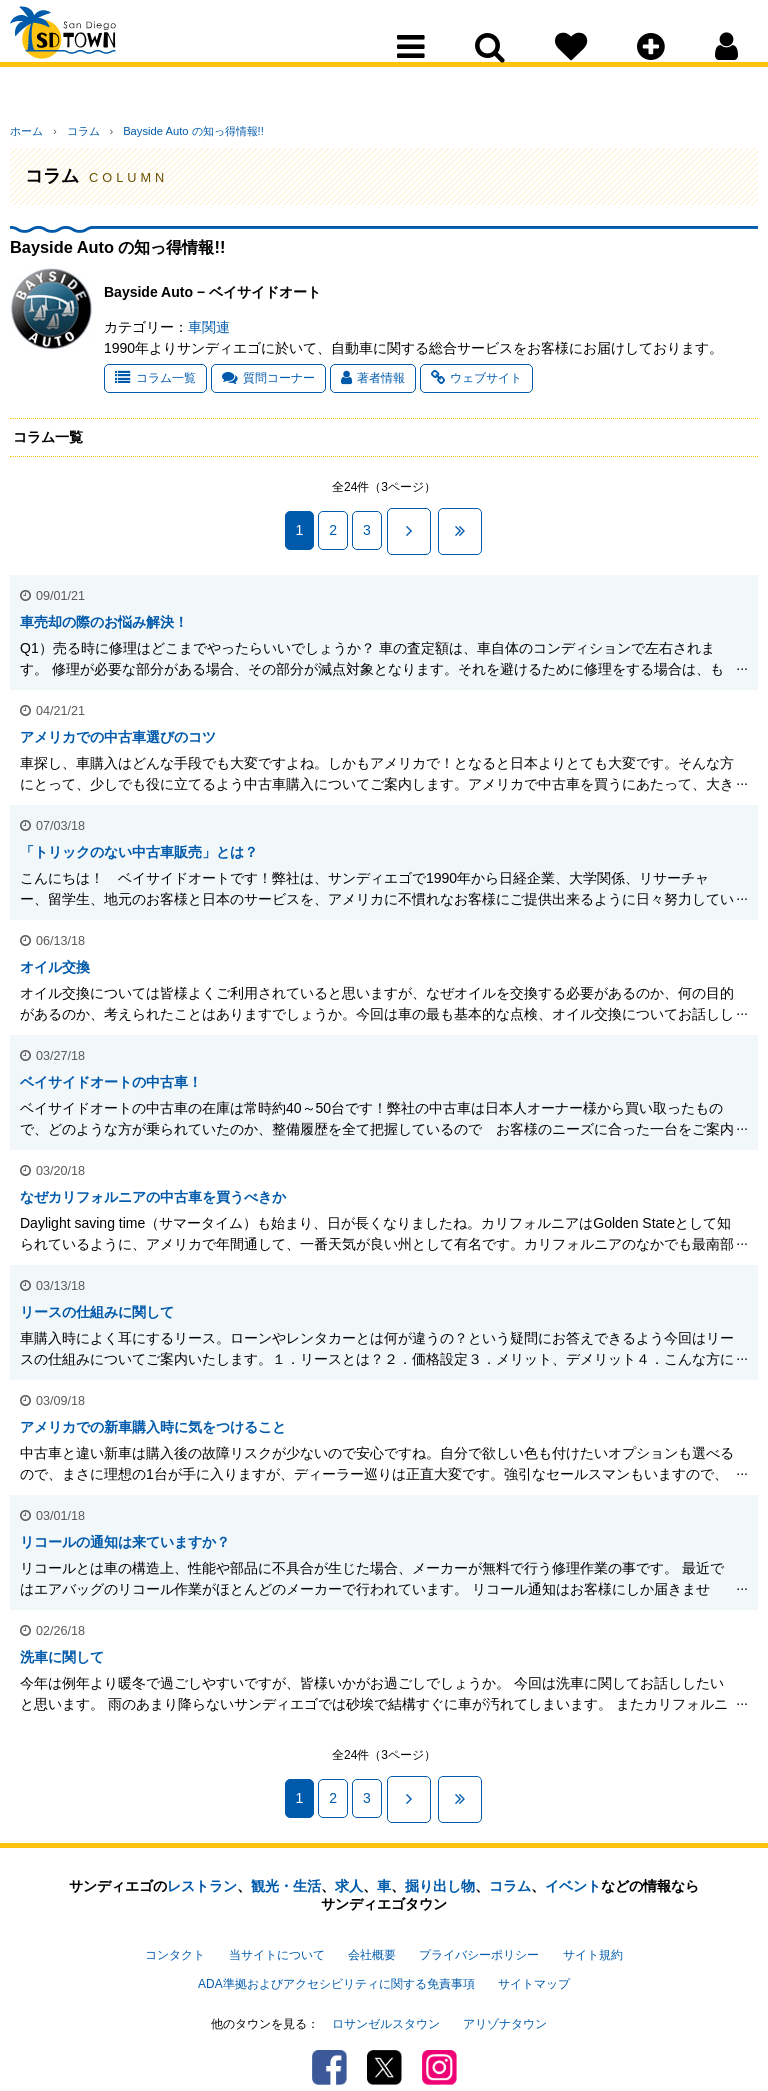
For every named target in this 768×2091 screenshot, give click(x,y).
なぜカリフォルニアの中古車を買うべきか (153, 1189)
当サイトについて (277, 1935)
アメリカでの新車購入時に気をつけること (153, 1419)
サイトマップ (534, 1955)
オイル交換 (55, 959)
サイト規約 (593, 1935)
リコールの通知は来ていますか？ (125, 1534)
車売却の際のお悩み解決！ (104, 614)
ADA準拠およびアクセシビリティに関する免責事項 (336, 1955)
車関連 (209, 327)
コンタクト (175, 1935)
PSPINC (378, 2065)
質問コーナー (268, 378)
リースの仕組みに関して (97, 1304)
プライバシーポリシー (479, 1935)
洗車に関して (62, 1649)
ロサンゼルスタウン (386, 1987)
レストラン (202, 1870)
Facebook (329, 2026)
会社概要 (372, 1935)
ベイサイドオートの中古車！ (111, 1074)
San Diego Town (97, 55)
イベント (573, 1870)
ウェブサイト (476, 378)
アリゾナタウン (505, 1987)
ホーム (26, 131)
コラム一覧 (155, 378)
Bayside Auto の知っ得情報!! (166, 131)
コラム (69, 131)
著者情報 (373, 378)
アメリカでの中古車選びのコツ (118, 729)
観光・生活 (286, 1870)
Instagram (439, 2026)
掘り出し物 (440, 1870)
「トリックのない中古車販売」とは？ (139, 844)
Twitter (384, 2026)
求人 (349, 1870)
